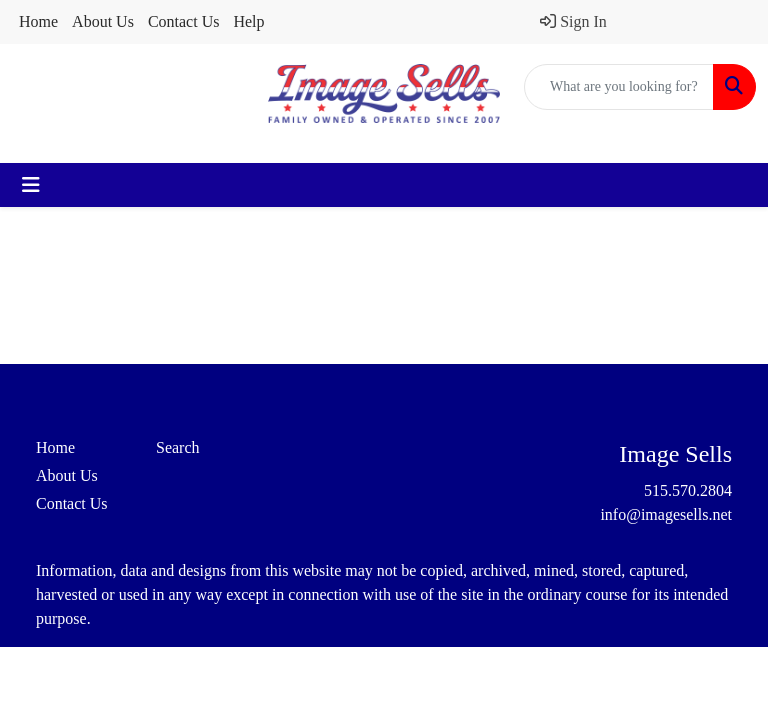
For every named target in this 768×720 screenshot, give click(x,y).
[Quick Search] (619, 87)
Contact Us (184, 21)
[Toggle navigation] (31, 185)
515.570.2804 (688, 490)
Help (248, 21)
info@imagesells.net (666, 514)
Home (38, 21)
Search (178, 447)
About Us (103, 21)
